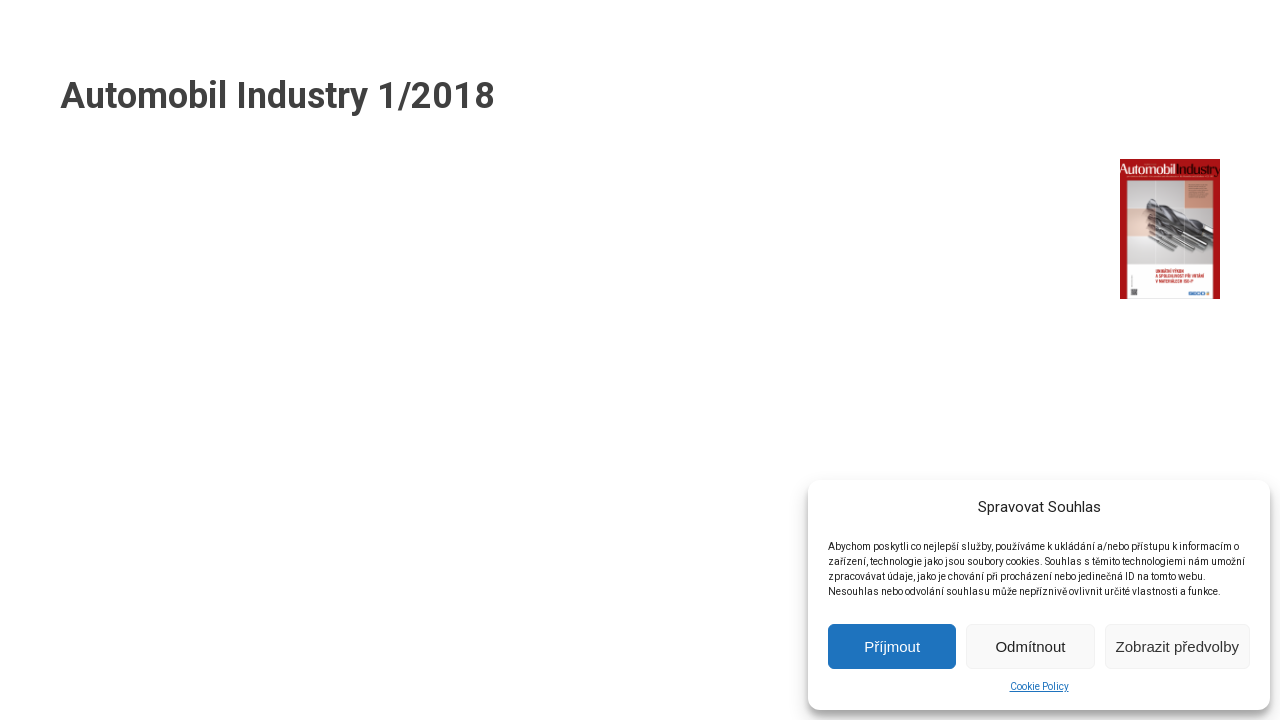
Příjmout (892, 646)
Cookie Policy (1039, 686)
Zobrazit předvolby (1177, 646)
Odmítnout (1030, 646)
